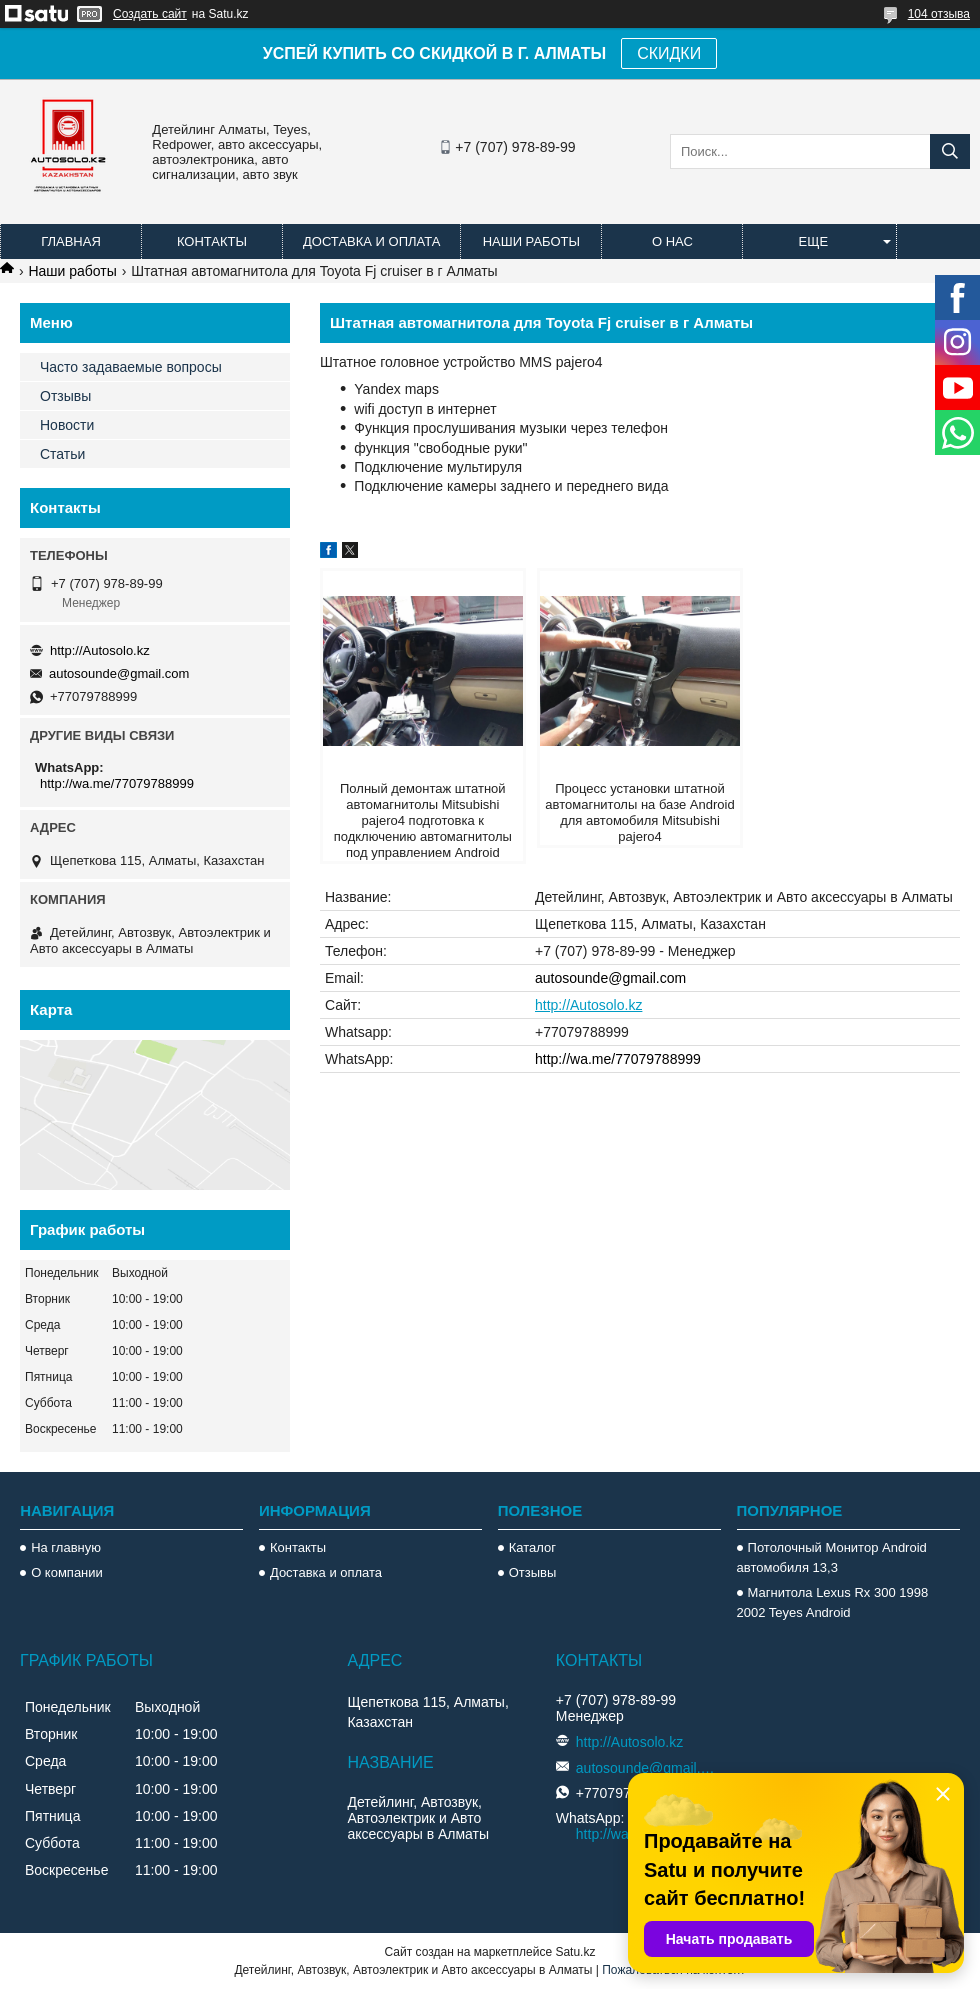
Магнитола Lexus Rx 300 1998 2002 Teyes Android (833, 1602)
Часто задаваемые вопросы (131, 367)
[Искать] (950, 151)
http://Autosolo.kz (588, 1005)
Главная (71, 241)
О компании (67, 1572)
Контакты (212, 241)
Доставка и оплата (371, 241)
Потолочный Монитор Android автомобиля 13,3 (832, 1557)
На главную (66, 1547)
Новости (67, 425)
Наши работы (531, 241)
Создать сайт (150, 14)
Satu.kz (575, 1952)
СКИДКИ (669, 53)
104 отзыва (939, 14)
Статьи (62, 454)
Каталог (532, 1547)
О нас (672, 241)
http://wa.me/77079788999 (618, 1059)
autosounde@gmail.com (610, 978)
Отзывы (65, 396)
